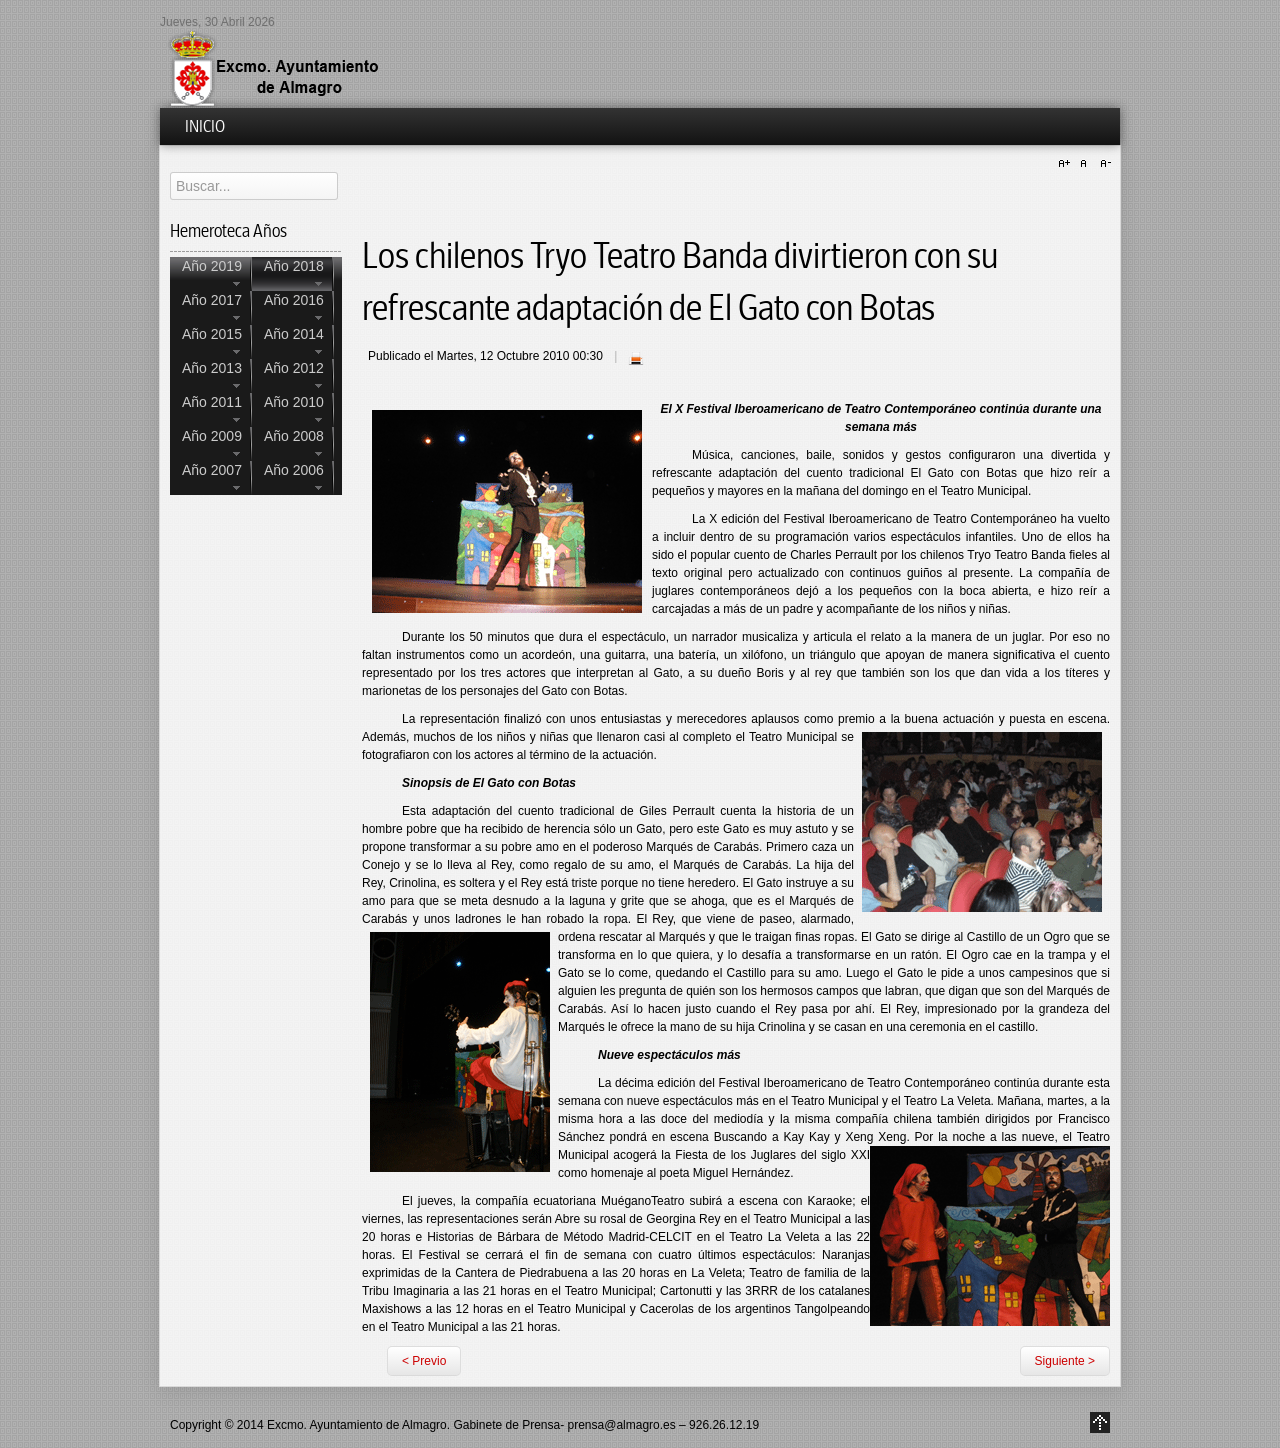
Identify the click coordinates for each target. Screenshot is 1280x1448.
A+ (1067, 164)
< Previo (424, 1361)
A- (1103, 164)
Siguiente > (1065, 1361)
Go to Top (1100, 1422)
